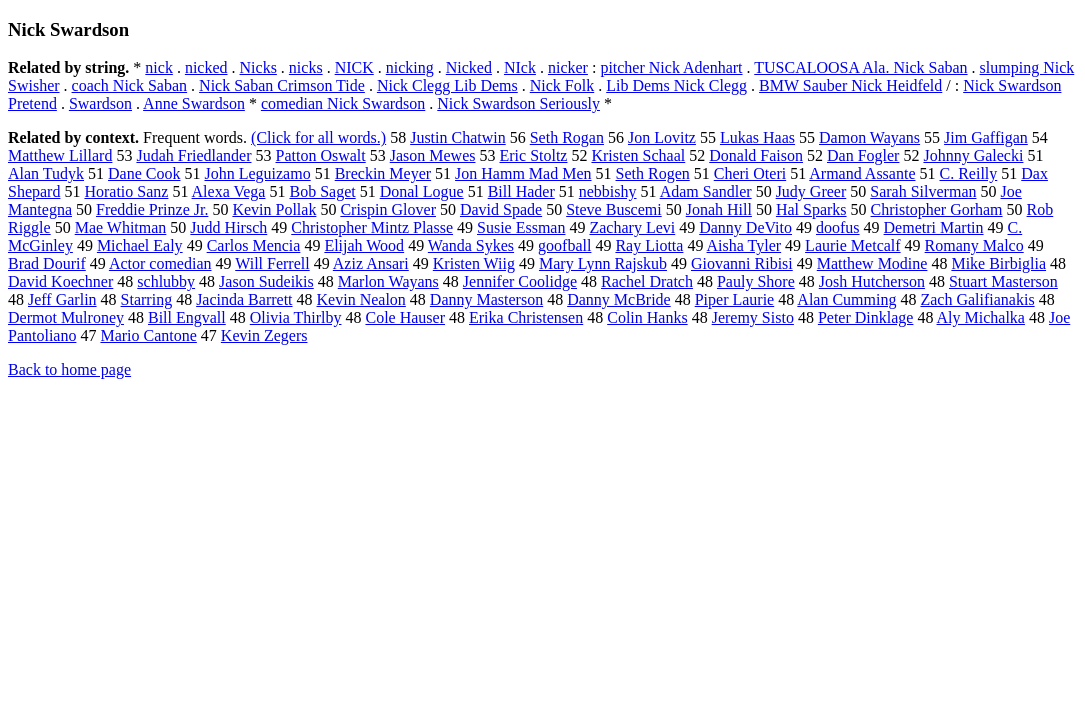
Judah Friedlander (193, 155)
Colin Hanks (647, 317)
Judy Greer (811, 191)
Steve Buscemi (614, 209)
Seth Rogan (567, 137)
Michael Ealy (140, 245)
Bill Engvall (187, 317)
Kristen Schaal (638, 155)
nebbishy (608, 191)
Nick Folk (562, 85)
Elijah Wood (364, 245)
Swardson (100, 103)
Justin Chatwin (458, 137)
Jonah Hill (719, 209)
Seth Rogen (653, 173)
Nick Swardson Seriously (518, 103)
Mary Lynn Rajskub (603, 263)
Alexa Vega (229, 191)
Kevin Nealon (361, 299)
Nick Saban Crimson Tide (282, 85)
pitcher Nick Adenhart (671, 67)
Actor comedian (160, 263)
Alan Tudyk (46, 173)
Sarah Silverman (923, 191)
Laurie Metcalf (853, 245)
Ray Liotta (649, 245)
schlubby (166, 281)
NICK (354, 67)
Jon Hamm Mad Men (523, 173)
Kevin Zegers (264, 335)
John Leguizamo (257, 173)
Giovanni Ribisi (742, 263)
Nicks (258, 67)
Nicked (469, 67)
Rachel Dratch (647, 281)
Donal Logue (422, 191)
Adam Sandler (706, 191)
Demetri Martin (934, 227)
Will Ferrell (272, 263)
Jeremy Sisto (753, 317)
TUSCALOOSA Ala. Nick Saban (860, 67)
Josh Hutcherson (872, 281)
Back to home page (69, 369)
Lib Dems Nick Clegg (676, 85)
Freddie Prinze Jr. (152, 209)
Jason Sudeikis (266, 281)
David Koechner (60, 281)
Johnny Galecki (973, 155)
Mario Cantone (148, 335)
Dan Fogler (863, 155)
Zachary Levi (632, 227)
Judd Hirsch (228, 227)
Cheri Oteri (750, 173)
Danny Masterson (486, 299)
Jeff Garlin (62, 299)
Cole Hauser (405, 317)
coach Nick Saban (130, 85)
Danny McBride (619, 299)
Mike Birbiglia (998, 263)
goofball (564, 245)
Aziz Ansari (371, 263)
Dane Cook (144, 173)
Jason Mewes (433, 155)
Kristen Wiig (474, 263)
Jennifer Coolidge (520, 281)
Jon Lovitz (662, 137)
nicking (410, 67)
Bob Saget (322, 191)
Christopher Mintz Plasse (372, 227)
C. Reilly (968, 173)
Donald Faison (756, 155)
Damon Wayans (869, 137)
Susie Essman (521, 227)
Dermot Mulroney (66, 317)
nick (159, 67)
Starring (147, 299)
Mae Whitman (121, 227)
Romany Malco (974, 245)
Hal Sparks (811, 209)
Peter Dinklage (866, 317)
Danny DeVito (745, 227)
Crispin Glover (388, 209)
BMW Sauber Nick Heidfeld (850, 85)
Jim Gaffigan (986, 137)
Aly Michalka (981, 317)
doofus (838, 227)
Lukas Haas (757, 137)
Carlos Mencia (254, 245)
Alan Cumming (846, 299)
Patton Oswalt (321, 155)
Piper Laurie (735, 299)
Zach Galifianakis (977, 299)
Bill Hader (521, 191)
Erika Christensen (526, 317)
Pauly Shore (756, 281)
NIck (520, 67)
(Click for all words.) (318, 137)
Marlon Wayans (388, 281)
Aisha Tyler (744, 245)
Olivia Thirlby (296, 317)
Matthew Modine (872, 263)
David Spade (501, 209)
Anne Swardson (194, 103)
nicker (568, 67)
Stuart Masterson (1003, 281)
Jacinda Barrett (244, 299)
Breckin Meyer (383, 173)
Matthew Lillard (60, 155)
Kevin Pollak (274, 209)
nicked (206, 67)
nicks (306, 67)
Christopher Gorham (937, 209)
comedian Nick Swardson (343, 103)
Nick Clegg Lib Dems (447, 85)
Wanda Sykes (471, 245)
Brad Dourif (47, 263)
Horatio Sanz (126, 191)
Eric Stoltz (533, 155)
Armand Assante (862, 173)
